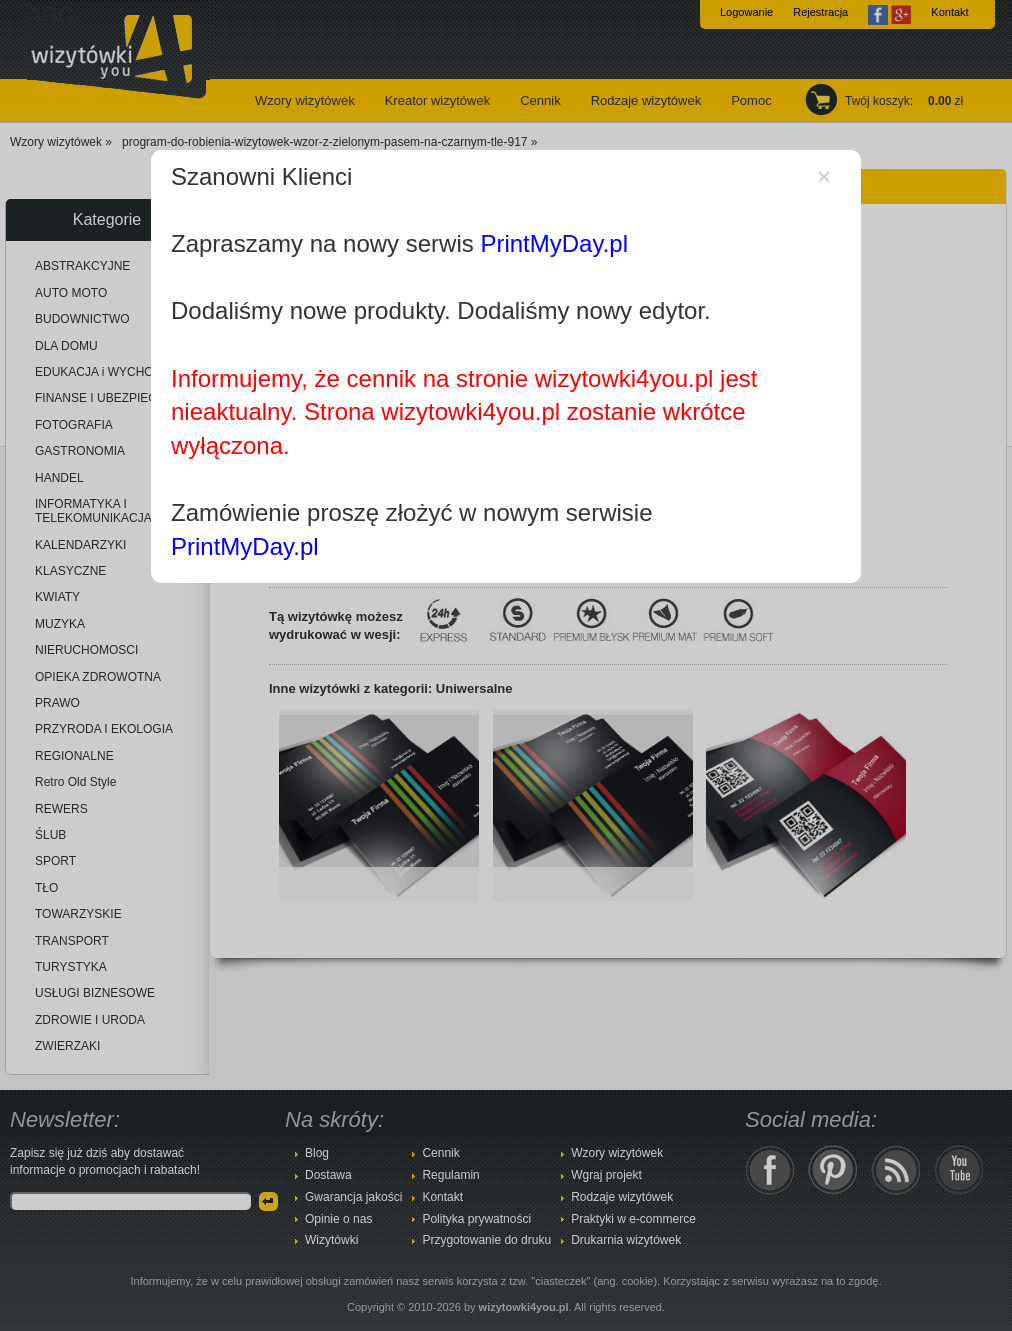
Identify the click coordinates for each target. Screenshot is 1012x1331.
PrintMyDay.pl (554, 243)
